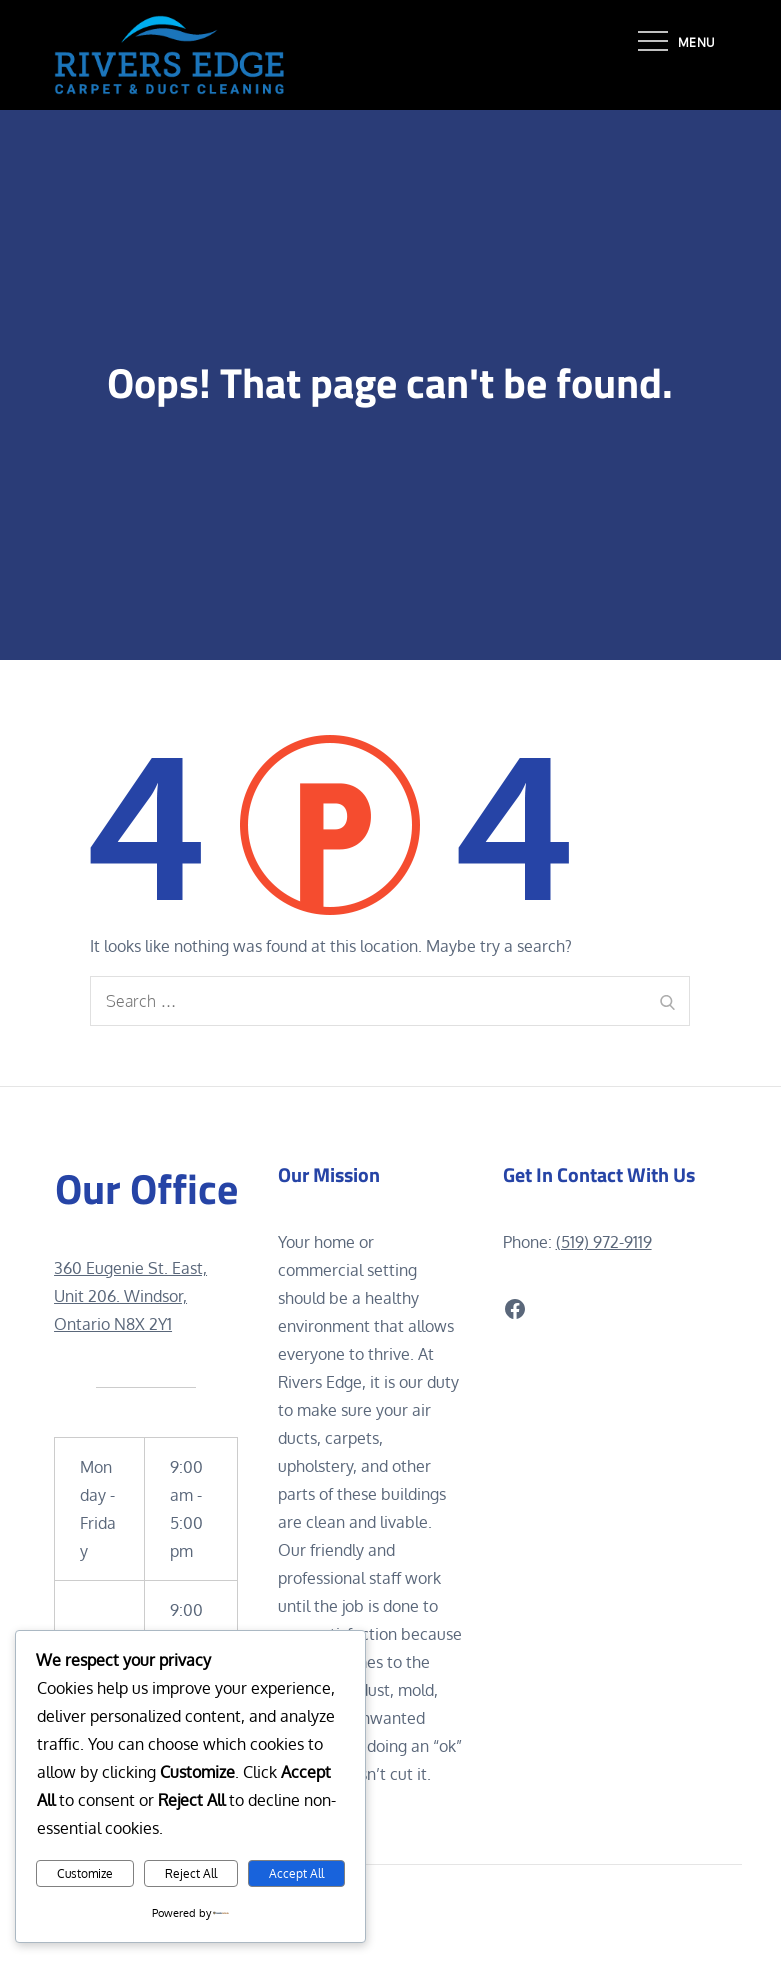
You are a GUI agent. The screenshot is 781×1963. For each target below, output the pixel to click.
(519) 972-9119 (604, 1242)
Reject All (191, 1873)
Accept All (296, 1873)
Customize (85, 1873)
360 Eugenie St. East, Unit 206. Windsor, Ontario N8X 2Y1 (130, 1296)
